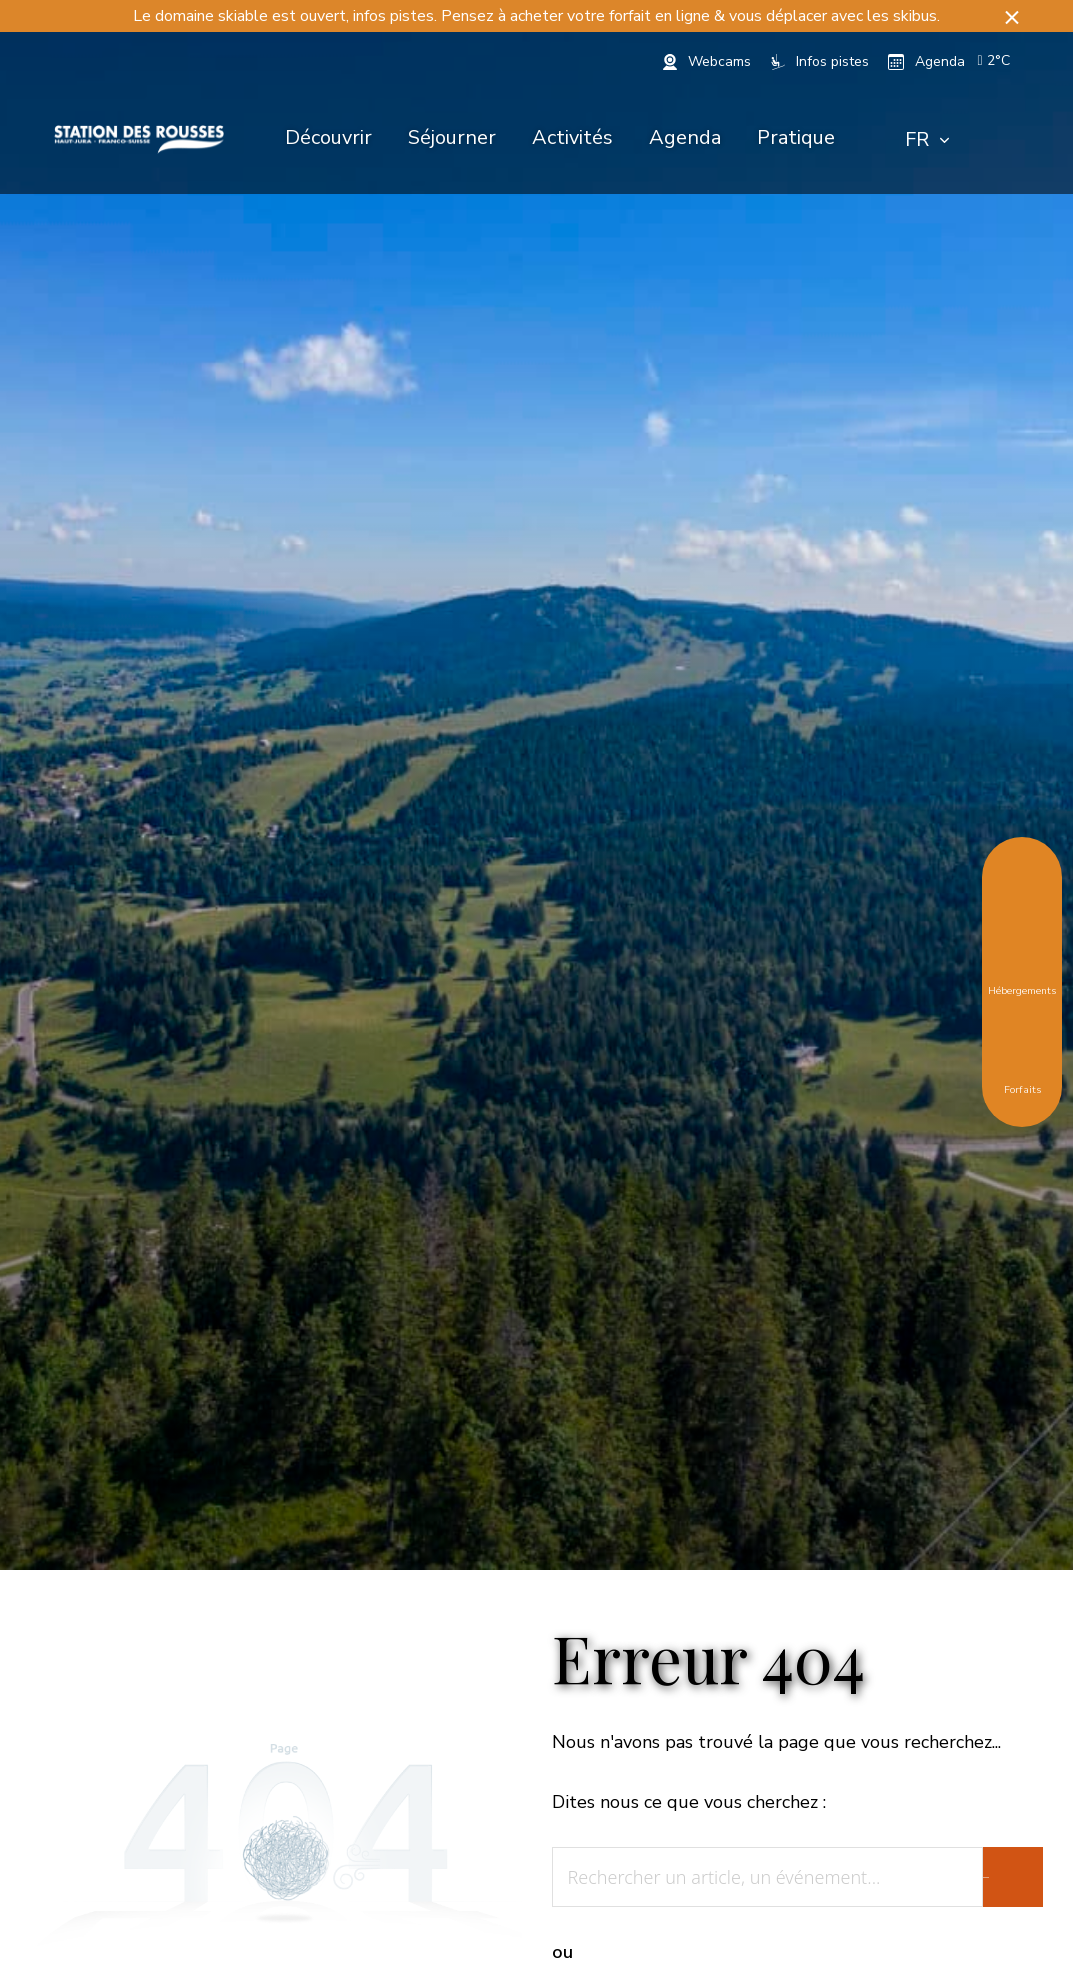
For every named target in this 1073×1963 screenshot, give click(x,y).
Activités (572, 137)
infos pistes (393, 16)
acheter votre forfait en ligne (610, 16)
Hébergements (1022, 976)
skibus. (916, 16)
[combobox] (927, 140)
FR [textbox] (917, 139)
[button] (1012, 16)
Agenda (685, 137)
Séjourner (452, 137)
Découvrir (328, 137)
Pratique (796, 137)
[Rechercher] (994, 140)
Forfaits (1022, 1075)
